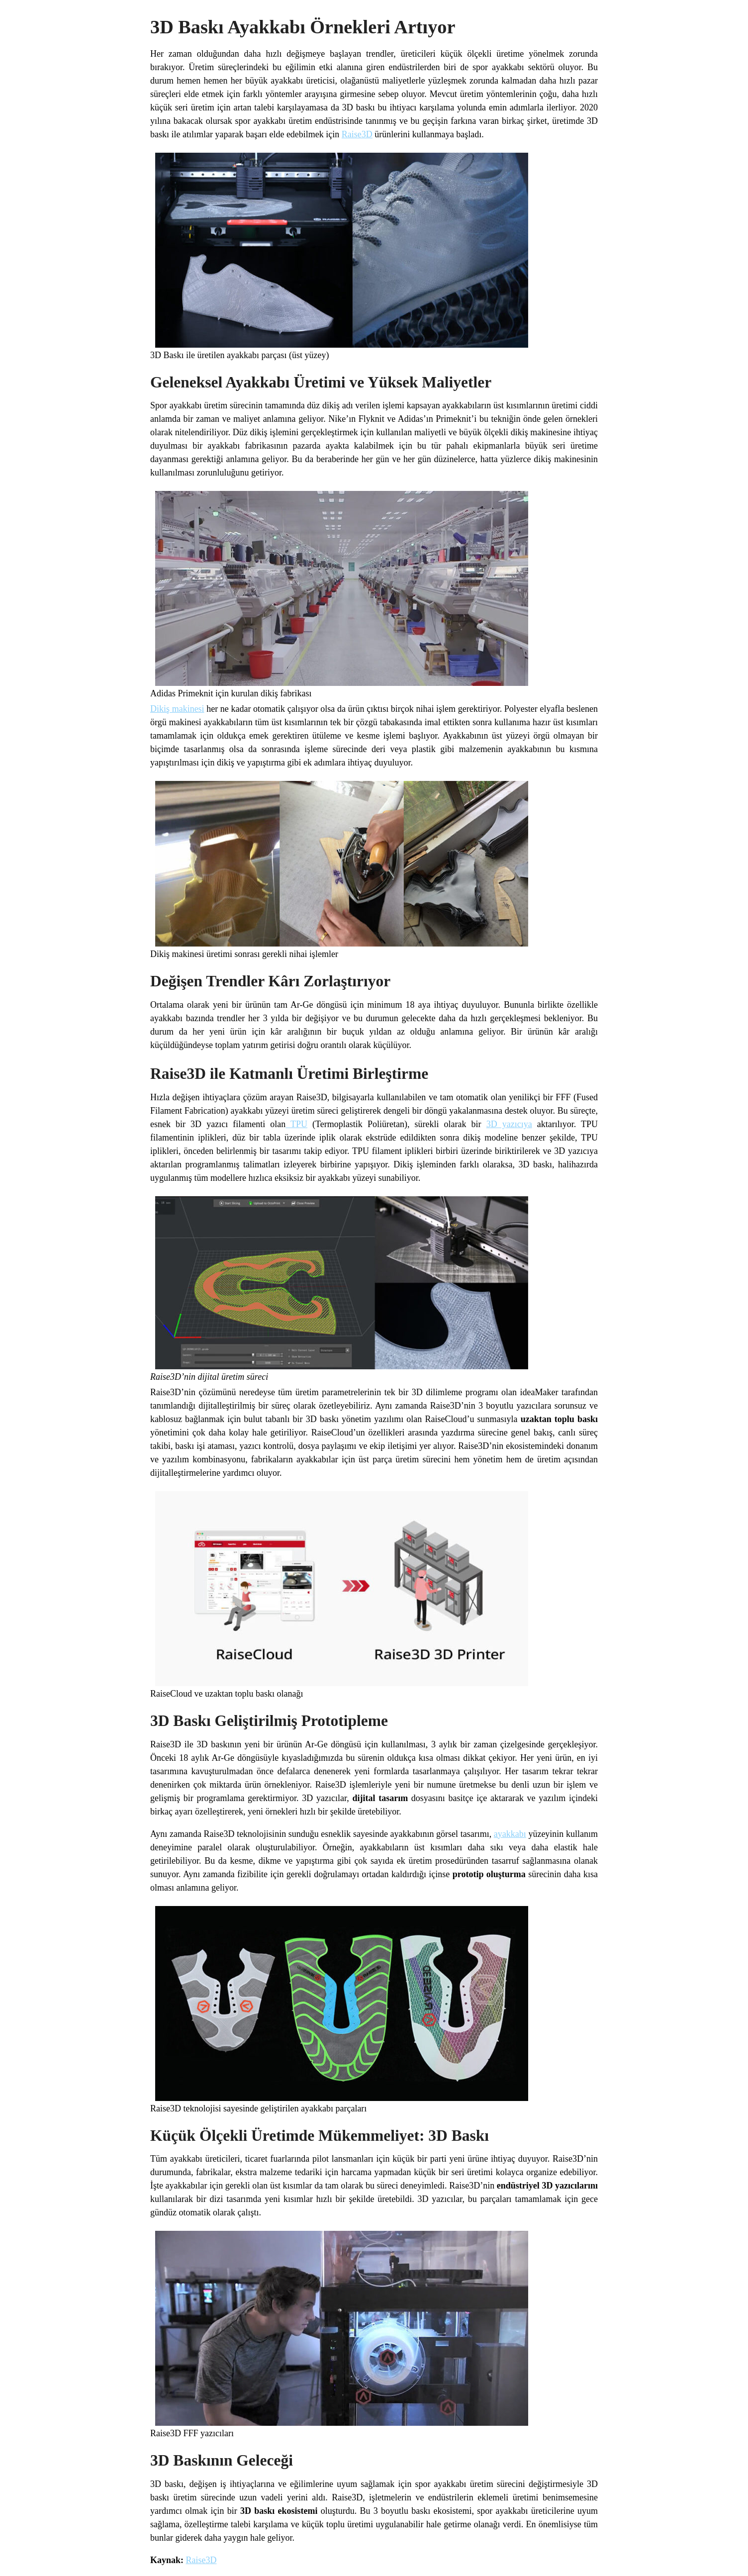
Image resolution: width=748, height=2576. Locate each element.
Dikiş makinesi (177, 709)
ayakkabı (510, 1834)
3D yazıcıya (509, 1124)
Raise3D (357, 134)
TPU (296, 1124)
